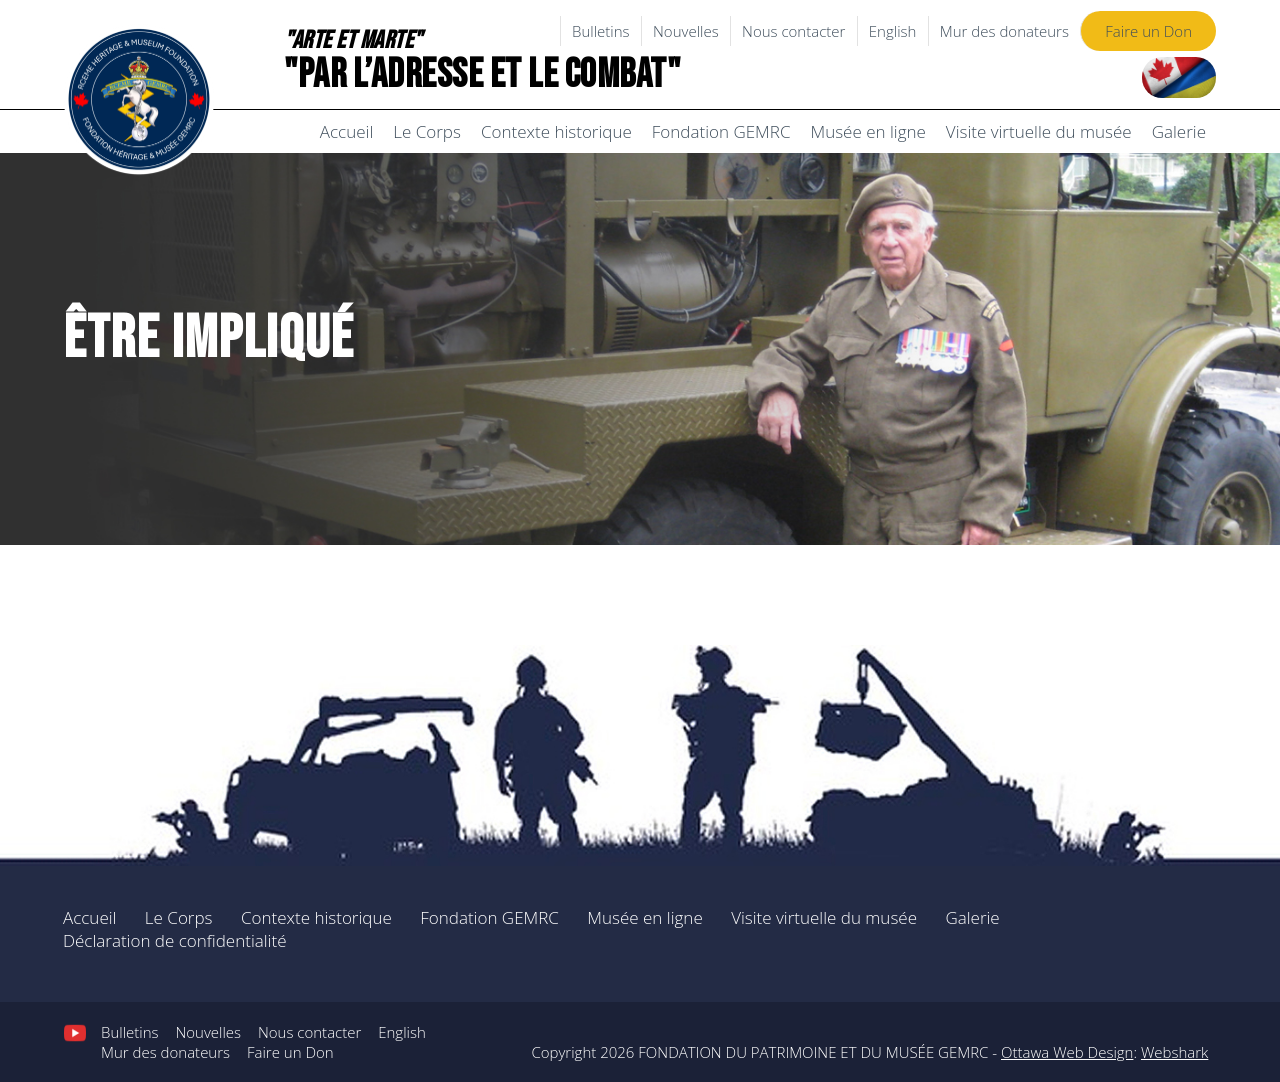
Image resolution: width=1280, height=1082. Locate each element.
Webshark (1174, 1052)
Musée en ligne (867, 131)
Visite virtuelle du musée (1039, 131)
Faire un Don (1148, 31)
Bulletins (601, 31)
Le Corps (427, 131)
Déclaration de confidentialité (174, 940)
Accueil (346, 131)
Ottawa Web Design (1067, 1052)
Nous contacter (793, 31)
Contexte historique (556, 131)
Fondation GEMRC (721, 131)
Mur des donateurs (1004, 31)
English (893, 31)
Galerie (1179, 131)
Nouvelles (686, 31)
